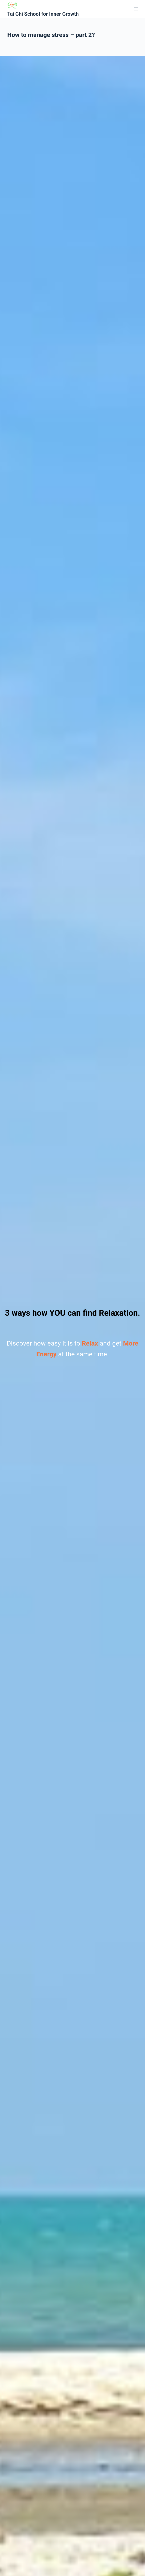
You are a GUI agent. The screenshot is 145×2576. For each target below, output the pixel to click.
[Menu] (136, 9)
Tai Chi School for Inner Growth (43, 14)
